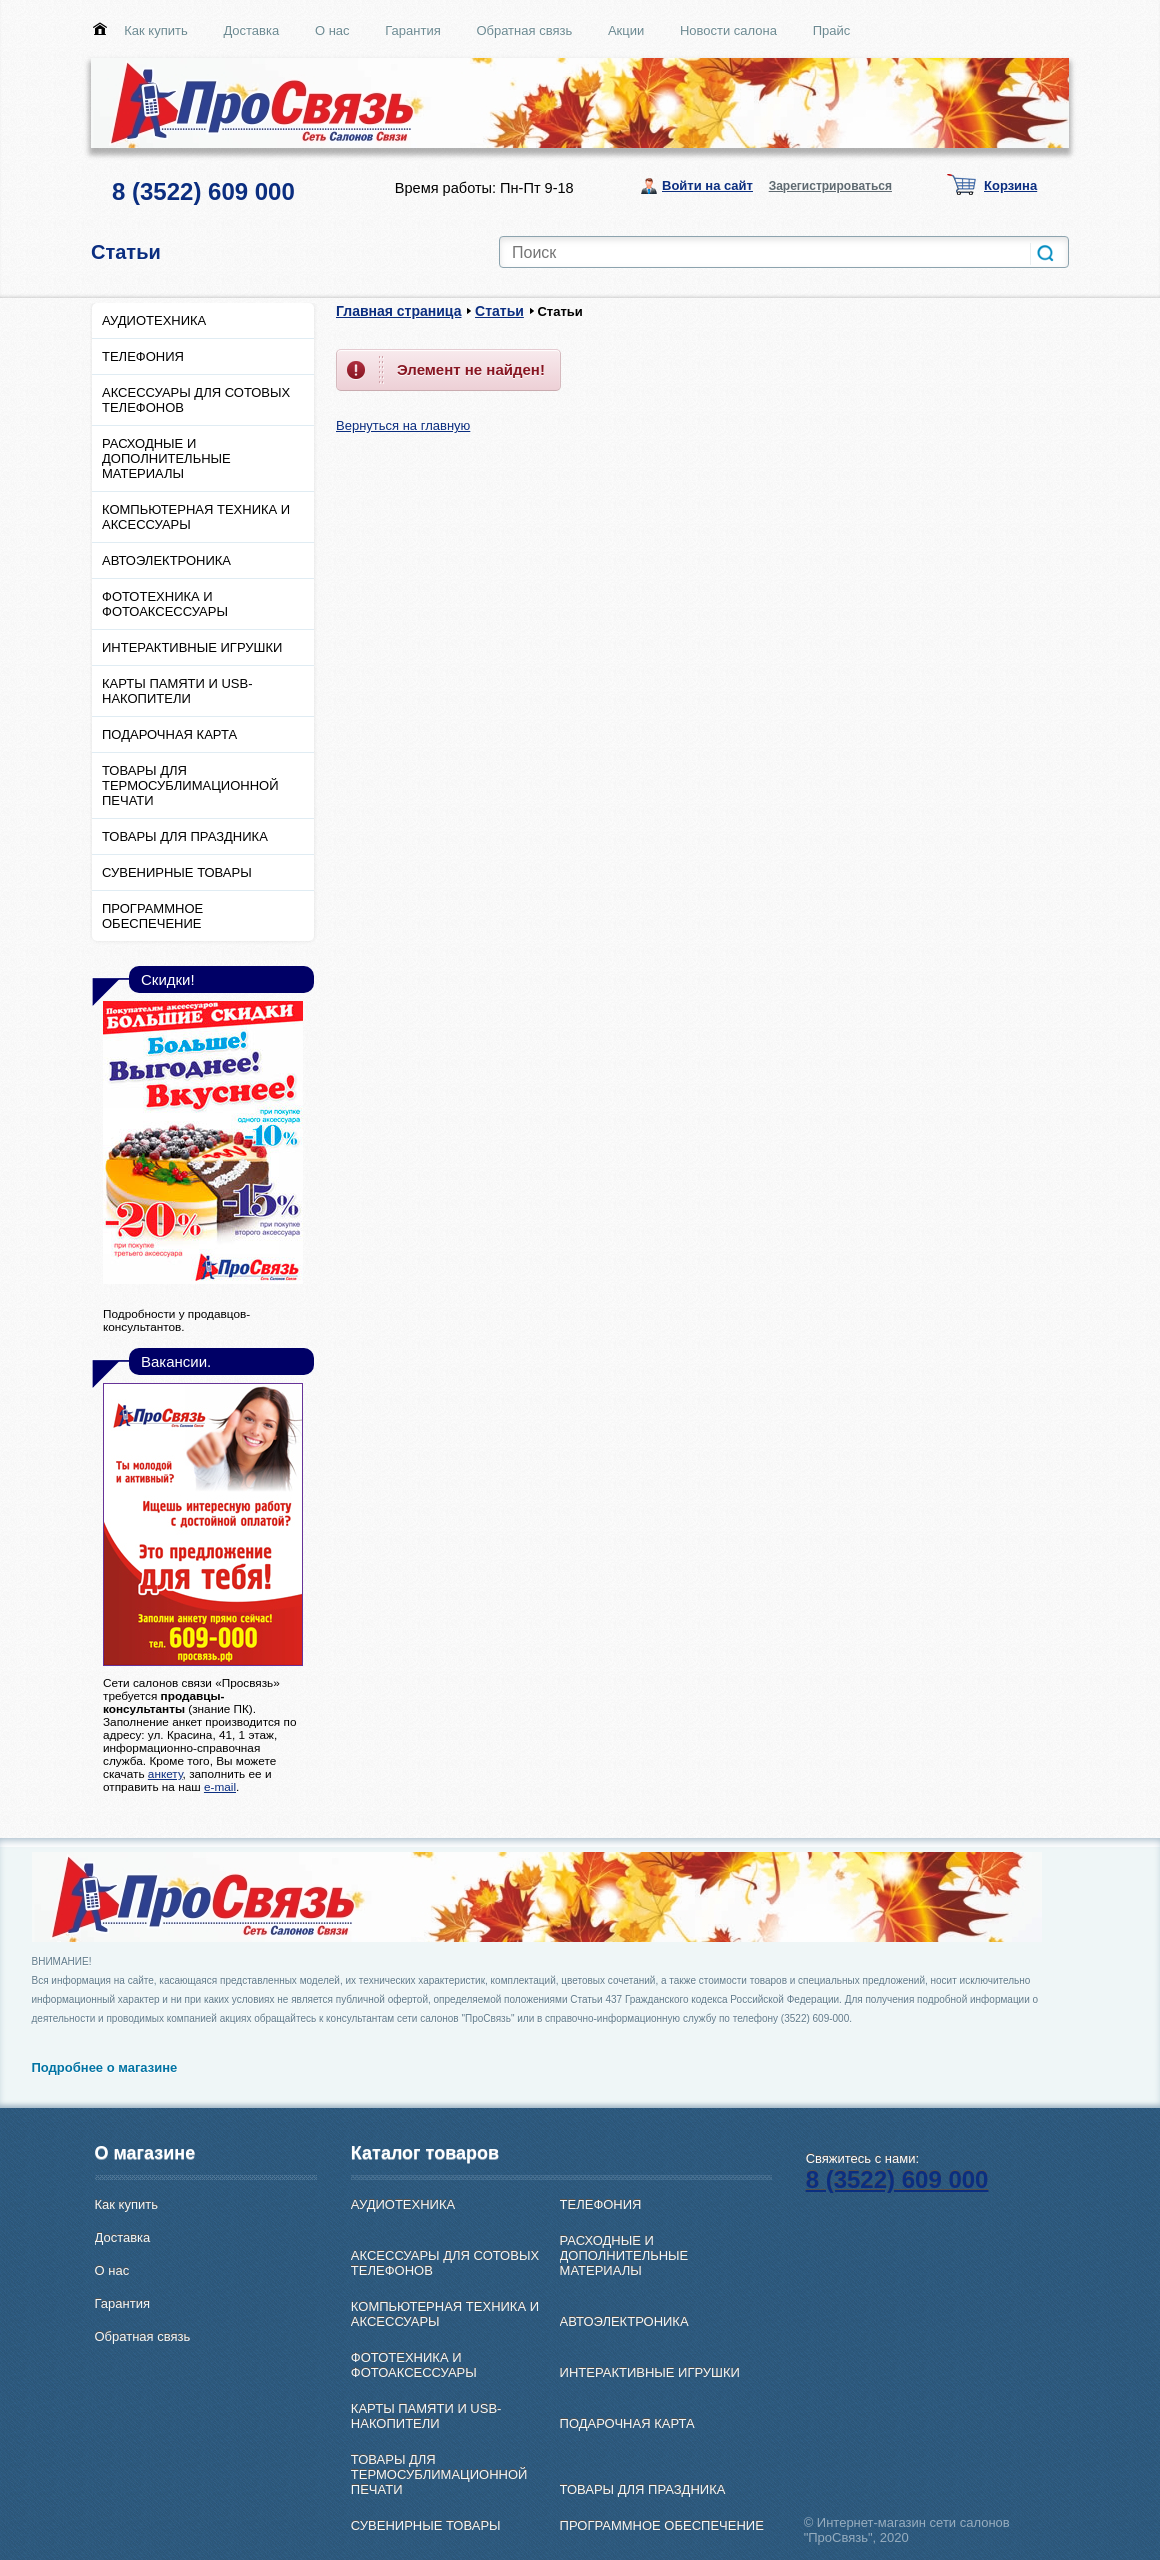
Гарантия (412, 30)
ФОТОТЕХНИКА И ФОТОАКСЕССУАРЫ (165, 604)
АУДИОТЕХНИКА (154, 320)
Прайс (832, 30)
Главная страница (398, 311)
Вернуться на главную (403, 425)
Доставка (251, 30)
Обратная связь (524, 30)
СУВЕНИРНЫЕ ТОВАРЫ (177, 872)
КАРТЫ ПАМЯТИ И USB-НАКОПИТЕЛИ (177, 691)
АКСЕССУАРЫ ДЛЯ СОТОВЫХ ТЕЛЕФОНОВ (196, 400)
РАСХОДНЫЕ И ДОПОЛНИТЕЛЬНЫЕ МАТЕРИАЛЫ (166, 458)
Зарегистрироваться (830, 186)
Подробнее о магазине (105, 2067)
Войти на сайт (707, 185)
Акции (626, 30)
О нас (332, 30)
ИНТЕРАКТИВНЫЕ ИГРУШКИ (192, 647)
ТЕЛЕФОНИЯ (143, 356)
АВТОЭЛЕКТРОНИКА (166, 560)
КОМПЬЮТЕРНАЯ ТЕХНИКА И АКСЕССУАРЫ (196, 517)
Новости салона (728, 30)
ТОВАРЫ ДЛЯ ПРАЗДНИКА (185, 836)
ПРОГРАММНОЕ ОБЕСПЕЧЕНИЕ (152, 916)
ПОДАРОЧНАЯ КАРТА (169, 734)
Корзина (1010, 185)
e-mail (220, 1786)
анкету (165, 1773)
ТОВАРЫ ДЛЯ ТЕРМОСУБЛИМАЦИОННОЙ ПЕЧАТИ (190, 785)
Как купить (155, 30)
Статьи (499, 311)
